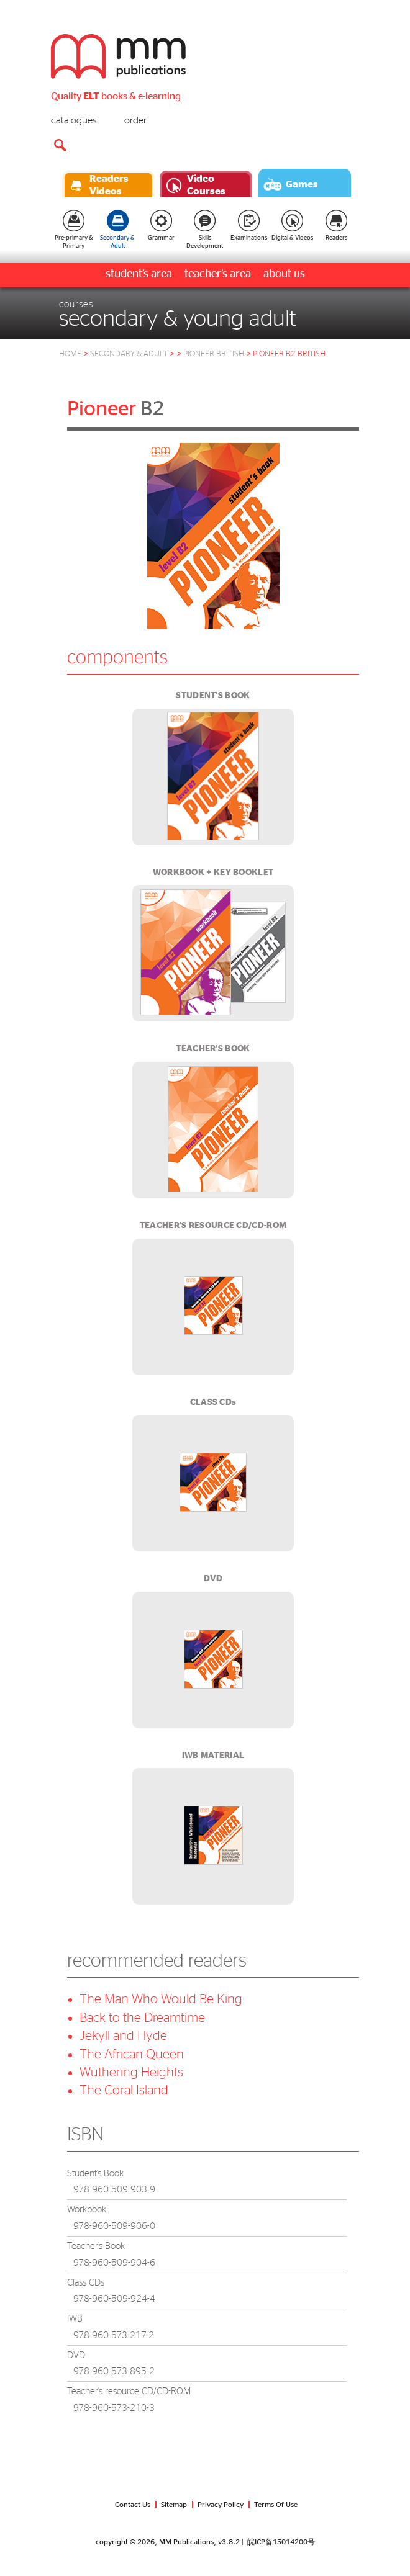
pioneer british (213, 354)
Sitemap (174, 2504)
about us (284, 274)
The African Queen (132, 2054)
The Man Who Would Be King (161, 1999)
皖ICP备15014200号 (281, 2542)
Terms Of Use (276, 2504)
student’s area (139, 274)
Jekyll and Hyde (123, 2035)
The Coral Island (124, 2090)
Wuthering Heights (131, 2072)
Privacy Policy (221, 2504)
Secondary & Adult (132, 354)
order (135, 120)
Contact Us (132, 2504)
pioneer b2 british (289, 354)
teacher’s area (217, 274)
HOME (70, 354)
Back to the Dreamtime (142, 2017)
